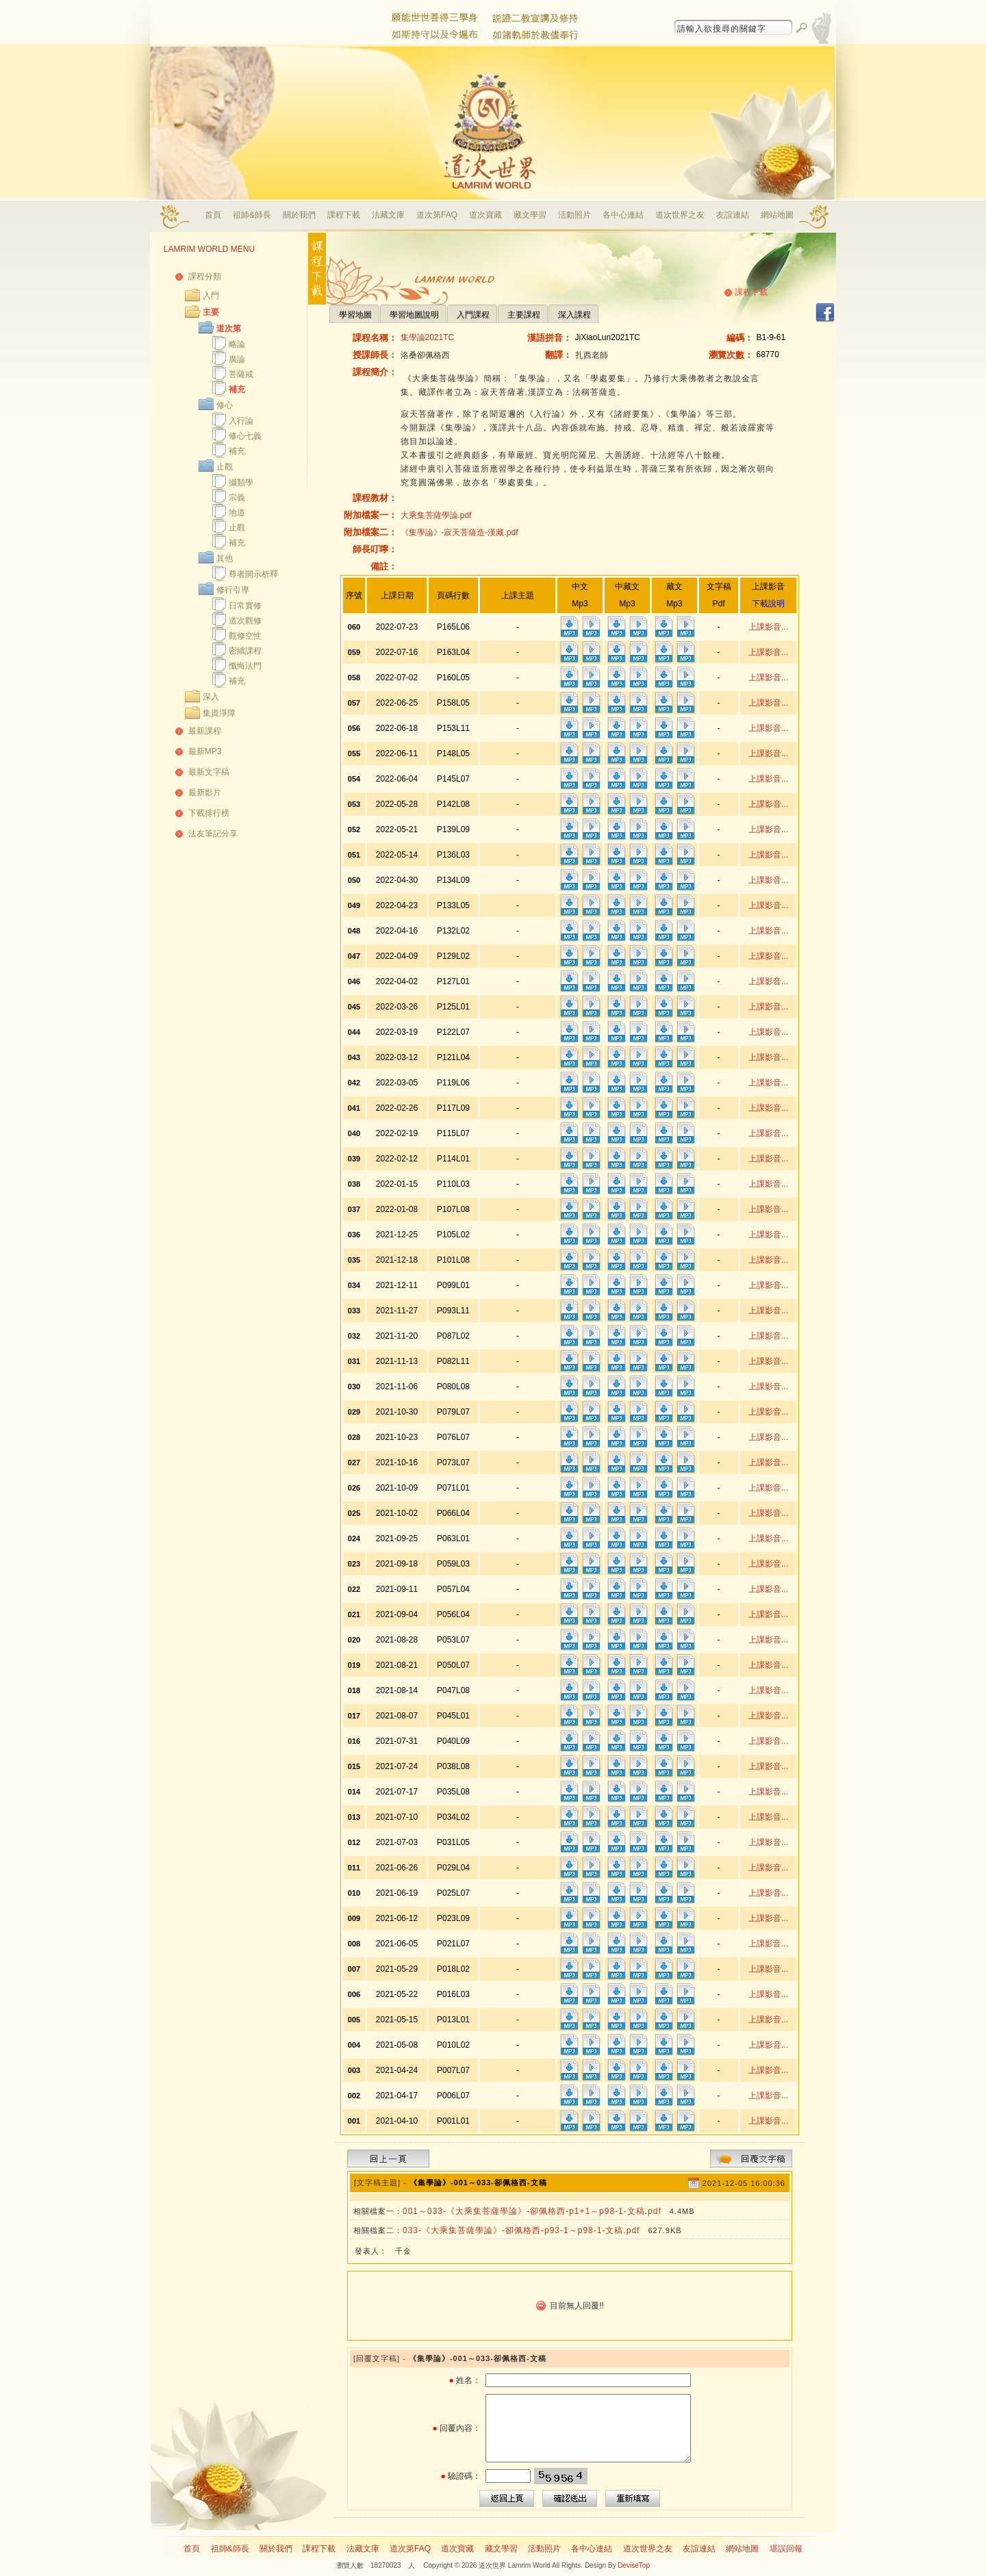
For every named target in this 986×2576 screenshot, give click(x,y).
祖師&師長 (252, 215)
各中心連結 (623, 215)
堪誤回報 (786, 2548)
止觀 (224, 467)
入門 (211, 295)
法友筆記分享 (213, 833)
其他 (224, 558)
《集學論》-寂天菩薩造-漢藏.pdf (459, 532)
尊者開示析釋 (253, 574)
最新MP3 (205, 751)
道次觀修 (245, 621)
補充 (237, 389)
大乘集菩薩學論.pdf (436, 515)
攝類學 (241, 482)
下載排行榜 (208, 813)
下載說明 (768, 603)
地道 (237, 512)
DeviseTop (634, 2565)
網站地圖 (777, 215)
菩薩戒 (241, 374)
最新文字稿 (208, 772)
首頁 (213, 215)
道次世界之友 (680, 215)
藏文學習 (530, 215)
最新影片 (204, 792)
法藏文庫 (388, 215)
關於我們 (299, 215)
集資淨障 (219, 713)
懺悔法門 (245, 666)
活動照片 (574, 215)
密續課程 (245, 651)
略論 (237, 344)
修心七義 (245, 436)
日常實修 (245, 605)
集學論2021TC (428, 337)
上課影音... (768, 627)
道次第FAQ (436, 215)
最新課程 (204, 731)
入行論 (241, 421)
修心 (224, 405)
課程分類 (204, 276)
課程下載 (343, 215)
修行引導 (232, 590)
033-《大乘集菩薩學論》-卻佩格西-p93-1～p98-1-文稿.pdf (521, 2230)
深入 (211, 696)
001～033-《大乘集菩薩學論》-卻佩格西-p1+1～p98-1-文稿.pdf (532, 2211)
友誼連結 (732, 215)
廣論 (237, 359)
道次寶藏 (485, 215)
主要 (211, 312)
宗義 (237, 497)
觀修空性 (245, 636)
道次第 (228, 328)
